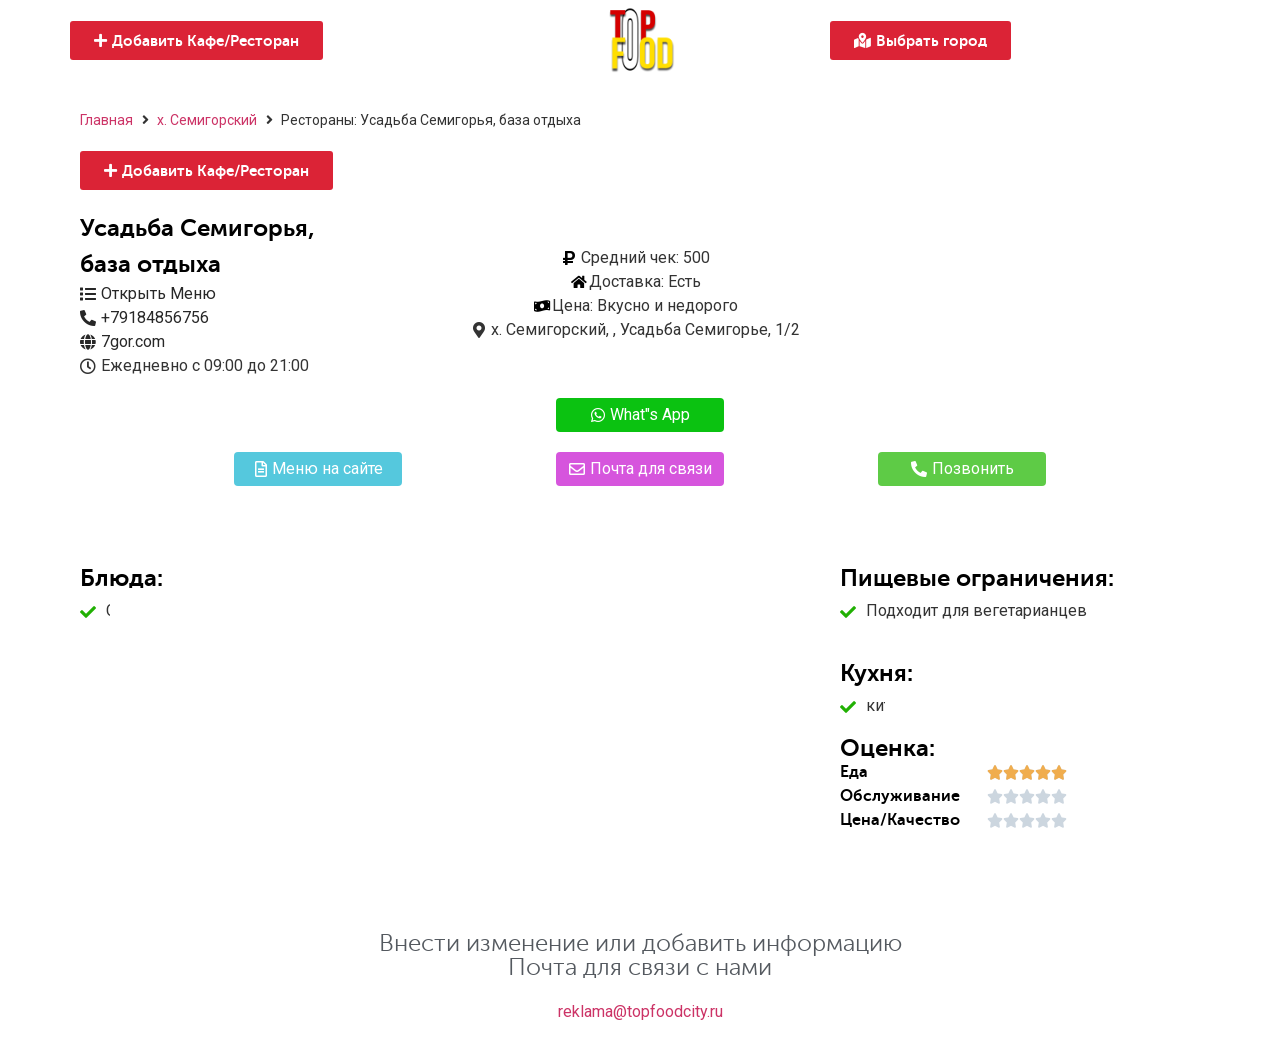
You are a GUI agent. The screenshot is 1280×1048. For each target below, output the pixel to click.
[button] (196, 40)
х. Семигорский (207, 120)
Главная (106, 120)
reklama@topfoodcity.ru (640, 1011)
